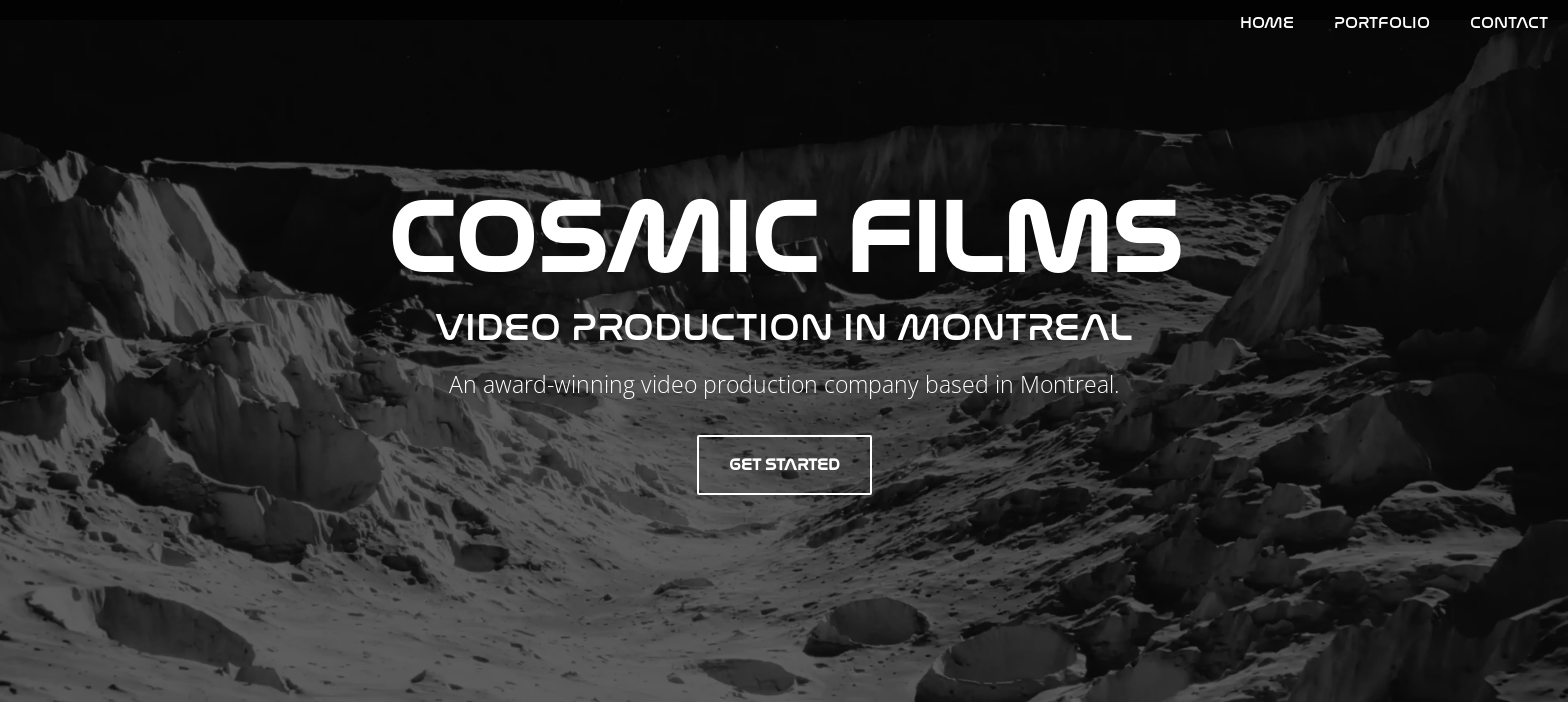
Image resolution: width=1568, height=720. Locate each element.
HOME (1267, 22)
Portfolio (1382, 22)
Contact (1509, 22)
